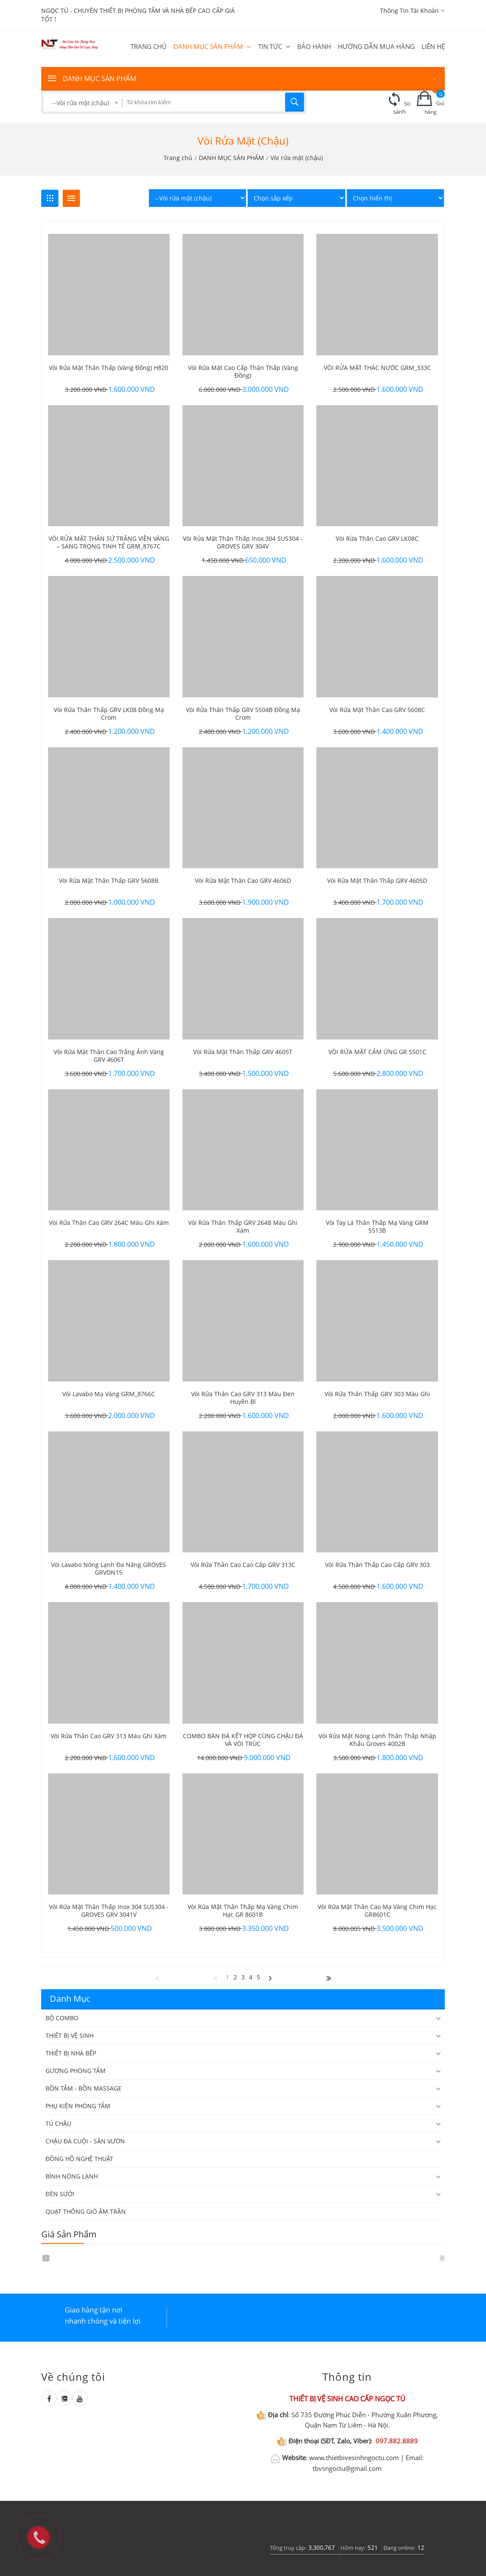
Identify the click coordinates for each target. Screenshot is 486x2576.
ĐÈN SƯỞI (60, 2194)
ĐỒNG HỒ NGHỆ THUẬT (79, 2159)
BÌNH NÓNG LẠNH (72, 2176)
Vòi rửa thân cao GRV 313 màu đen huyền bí (243, 1398)
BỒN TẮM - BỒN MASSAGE (84, 2088)
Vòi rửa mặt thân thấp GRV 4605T (242, 1052)
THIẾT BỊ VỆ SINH (70, 2035)
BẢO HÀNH (314, 46)
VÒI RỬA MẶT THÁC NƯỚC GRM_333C (377, 368)
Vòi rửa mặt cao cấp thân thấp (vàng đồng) (243, 371)
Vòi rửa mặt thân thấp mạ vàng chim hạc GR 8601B (243, 1910)
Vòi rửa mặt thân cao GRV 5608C (377, 710)
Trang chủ (149, 46)
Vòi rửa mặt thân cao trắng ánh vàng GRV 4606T (109, 1056)
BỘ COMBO (62, 2018)
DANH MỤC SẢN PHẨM (212, 46)
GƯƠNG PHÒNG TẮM (76, 2071)
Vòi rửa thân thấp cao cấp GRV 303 (377, 1565)
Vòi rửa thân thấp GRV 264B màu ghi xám (243, 1226)
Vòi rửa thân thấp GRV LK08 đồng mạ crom (109, 713)
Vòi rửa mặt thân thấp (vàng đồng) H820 (108, 368)
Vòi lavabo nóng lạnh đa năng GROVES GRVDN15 (108, 1568)
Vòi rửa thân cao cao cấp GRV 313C (243, 1565)
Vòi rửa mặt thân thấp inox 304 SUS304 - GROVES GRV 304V (243, 542)
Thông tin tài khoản (412, 10)
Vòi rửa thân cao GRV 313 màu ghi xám (109, 1736)
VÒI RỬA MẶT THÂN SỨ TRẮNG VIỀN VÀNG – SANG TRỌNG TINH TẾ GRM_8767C (109, 542)
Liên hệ (433, 46)
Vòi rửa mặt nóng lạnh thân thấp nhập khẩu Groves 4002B (377, 1740)
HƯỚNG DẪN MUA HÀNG (376, 46)
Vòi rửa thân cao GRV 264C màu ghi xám (109, 1223)
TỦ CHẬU (58, 2123)
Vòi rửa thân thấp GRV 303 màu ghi (377, 1394)
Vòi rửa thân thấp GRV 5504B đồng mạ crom (243, 713)
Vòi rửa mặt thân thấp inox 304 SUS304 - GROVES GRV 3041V (109, 1910)
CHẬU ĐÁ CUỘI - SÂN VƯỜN (85, 2141)
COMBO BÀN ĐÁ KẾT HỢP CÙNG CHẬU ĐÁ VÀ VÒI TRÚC (243, 1740)
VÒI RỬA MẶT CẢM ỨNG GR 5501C (377, 1052)
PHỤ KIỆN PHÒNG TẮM (78, 2106)
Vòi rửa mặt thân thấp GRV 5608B (108, 881)
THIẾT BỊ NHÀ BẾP (71, 2053)
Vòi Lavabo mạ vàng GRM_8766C (108, 1394)
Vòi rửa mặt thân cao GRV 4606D (243, 881)
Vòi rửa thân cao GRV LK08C (377, 538)
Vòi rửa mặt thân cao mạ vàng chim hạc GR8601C (377, 1910)
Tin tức (274, 46)
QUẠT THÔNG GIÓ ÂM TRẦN (86, 2211)
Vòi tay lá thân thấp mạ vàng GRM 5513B (377, 1226)
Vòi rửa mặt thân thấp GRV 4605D (377, 881)
